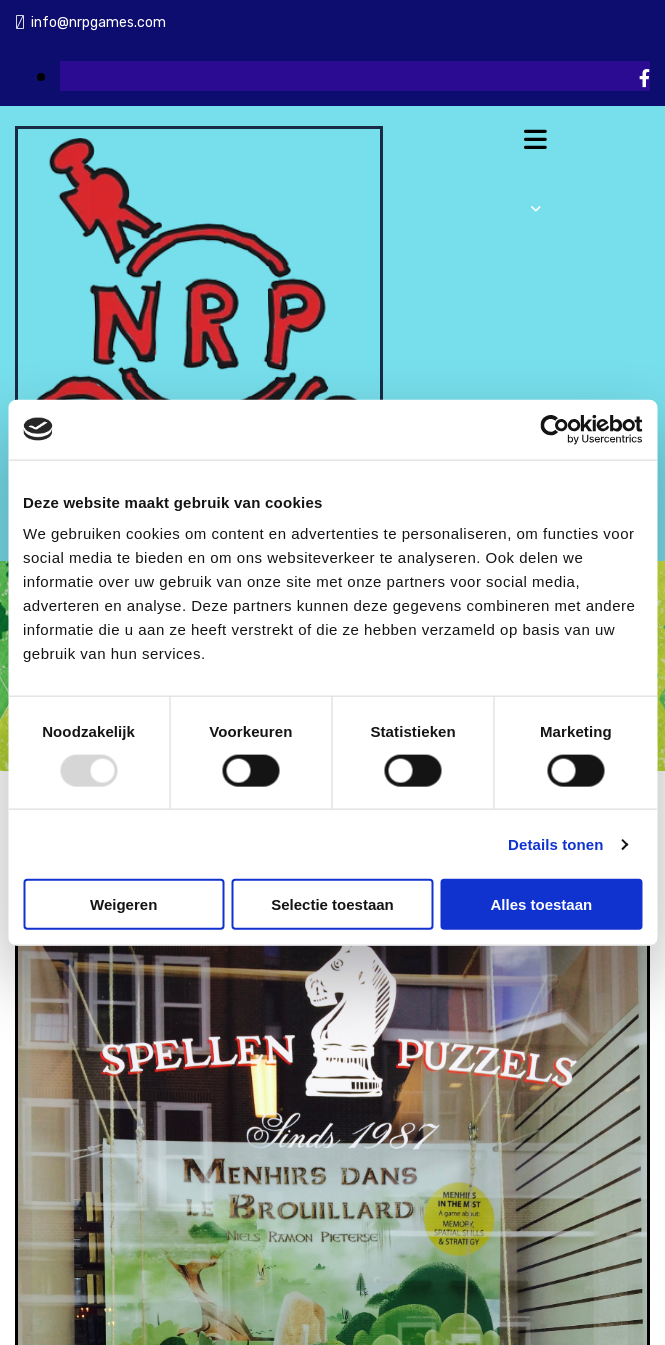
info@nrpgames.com (98, 22)
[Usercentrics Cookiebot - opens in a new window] (554, 429)
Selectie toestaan (332, 904)
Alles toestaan (541, 904)
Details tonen (555, 843)
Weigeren (123, 904)
